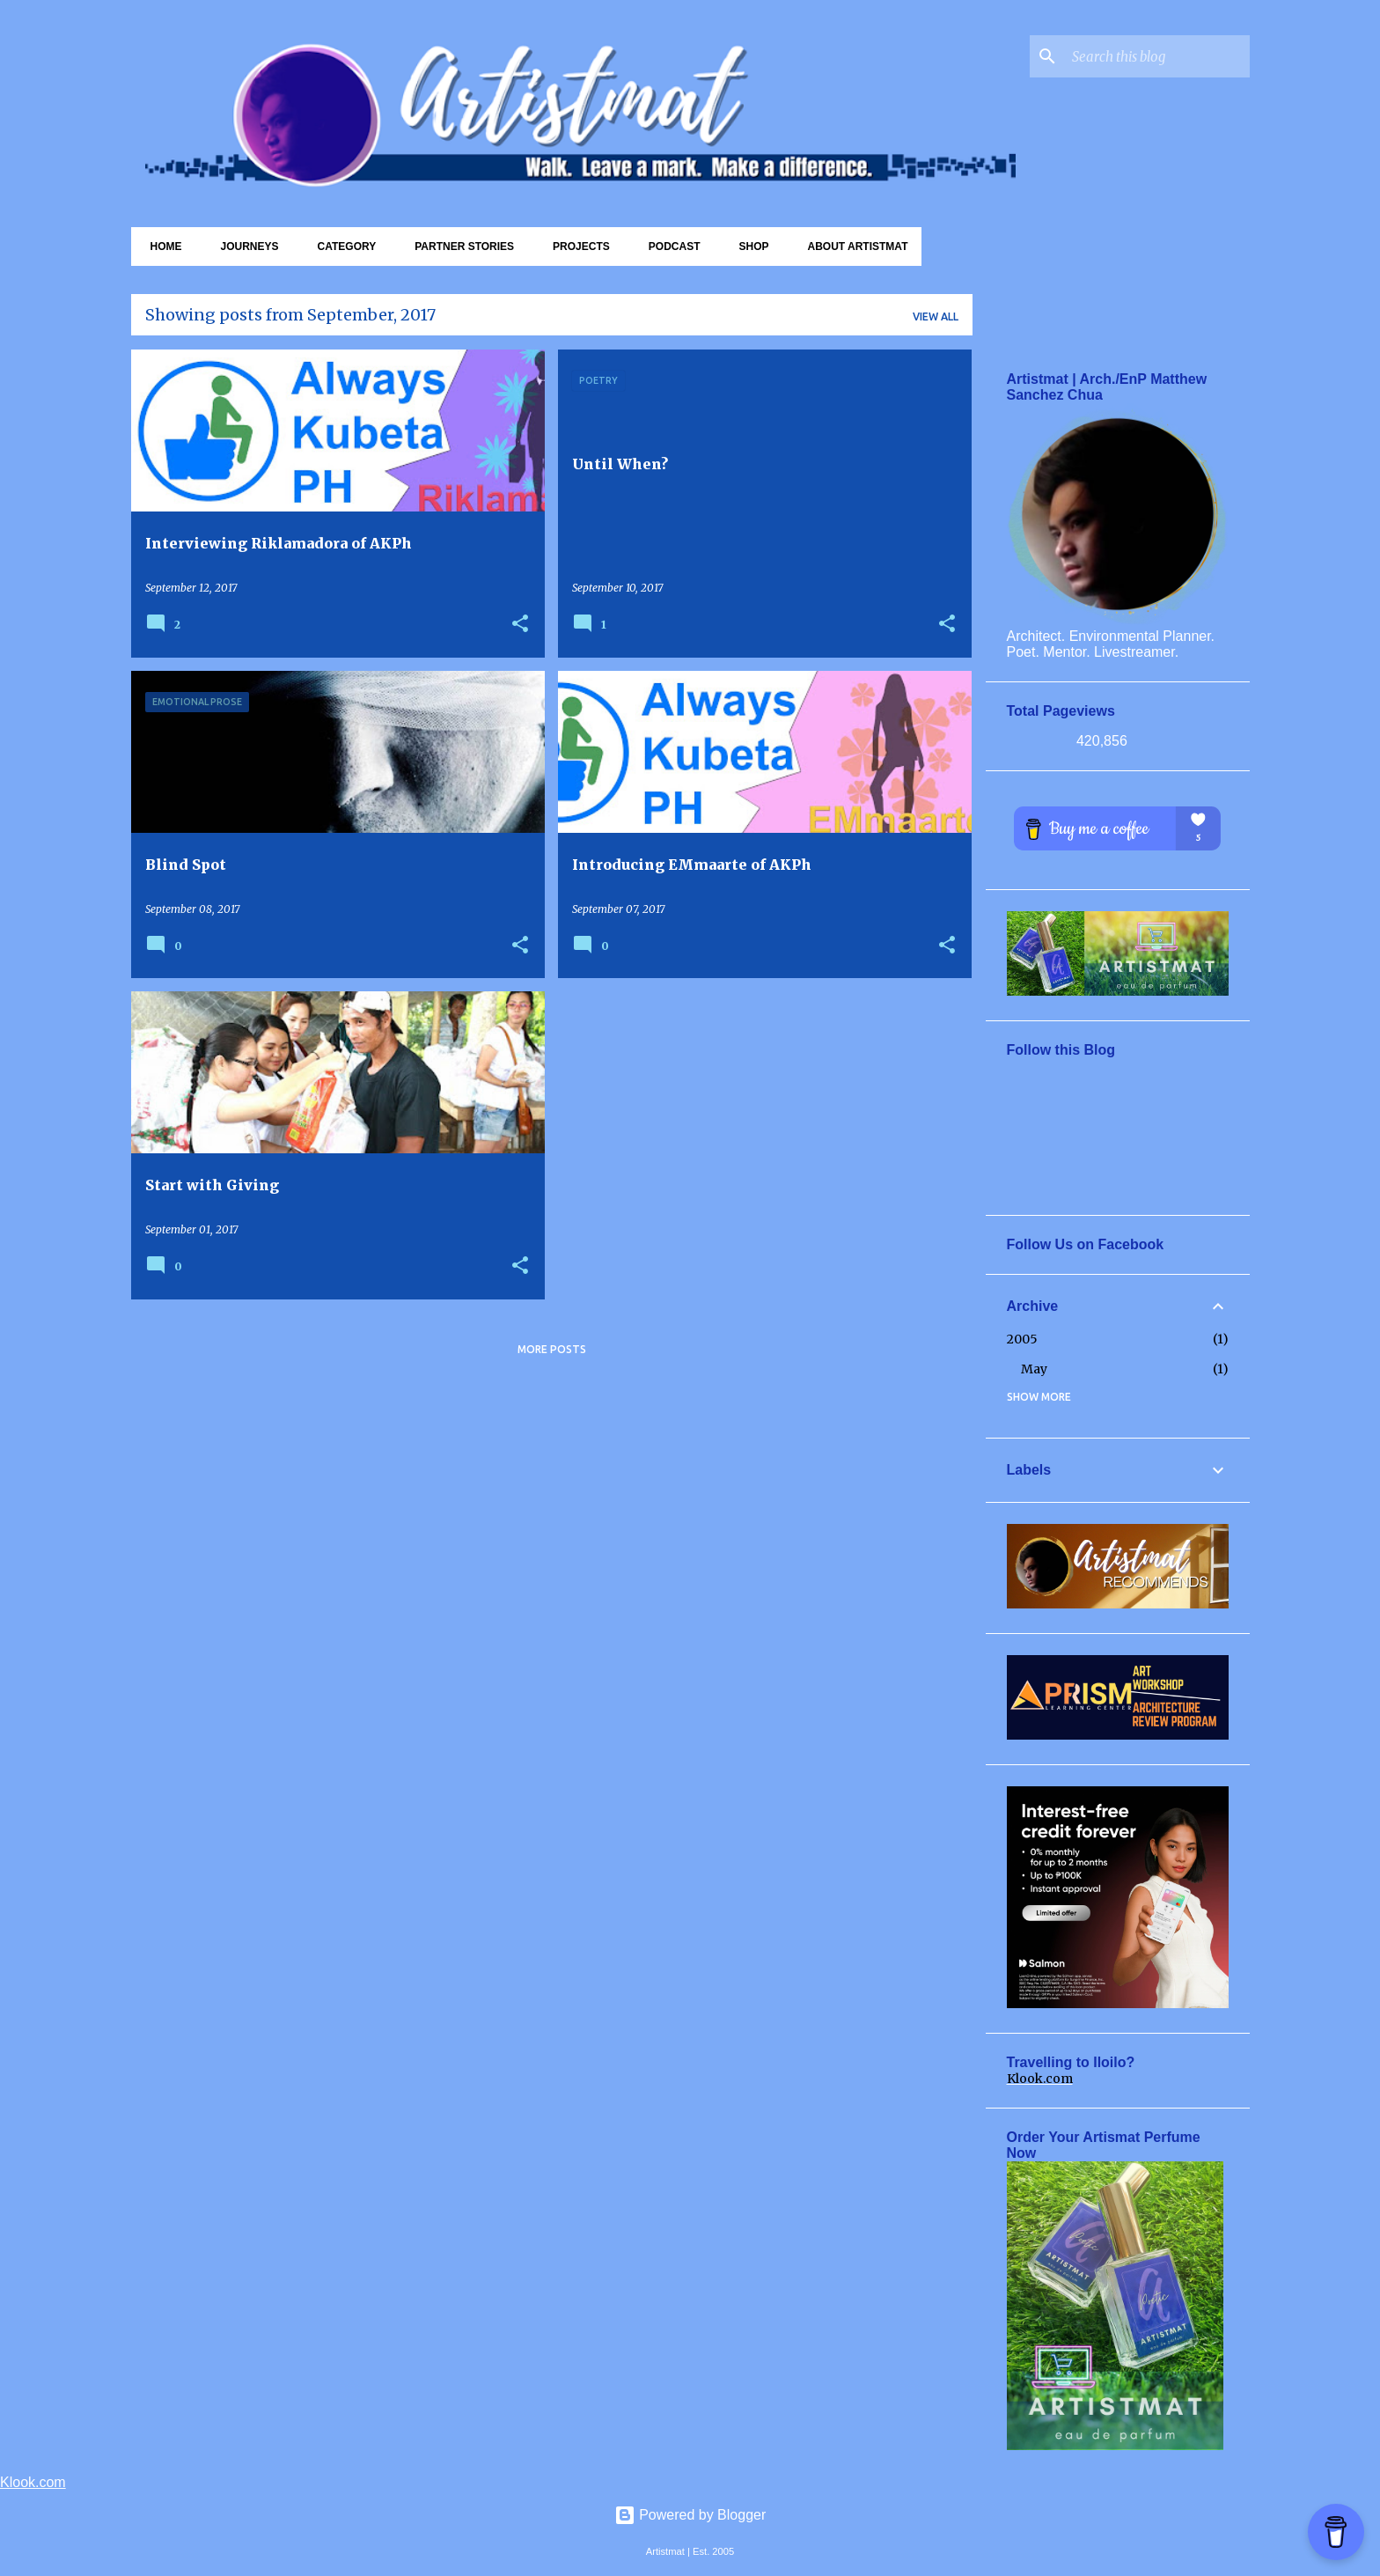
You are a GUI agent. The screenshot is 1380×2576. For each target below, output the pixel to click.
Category (341, 246)
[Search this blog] (1157, 56)
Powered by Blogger (690, 2514)
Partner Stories (459, 246)
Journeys (245, 246)
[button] (520, 625)
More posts (552, 1349)
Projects (576, 246)
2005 (1022, 1339)
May (1034, 1369)
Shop (748, 246)
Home (161, 246)
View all (935, 316)
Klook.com (1040, 2079)
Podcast (669, 246)
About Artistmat (852, 246)
